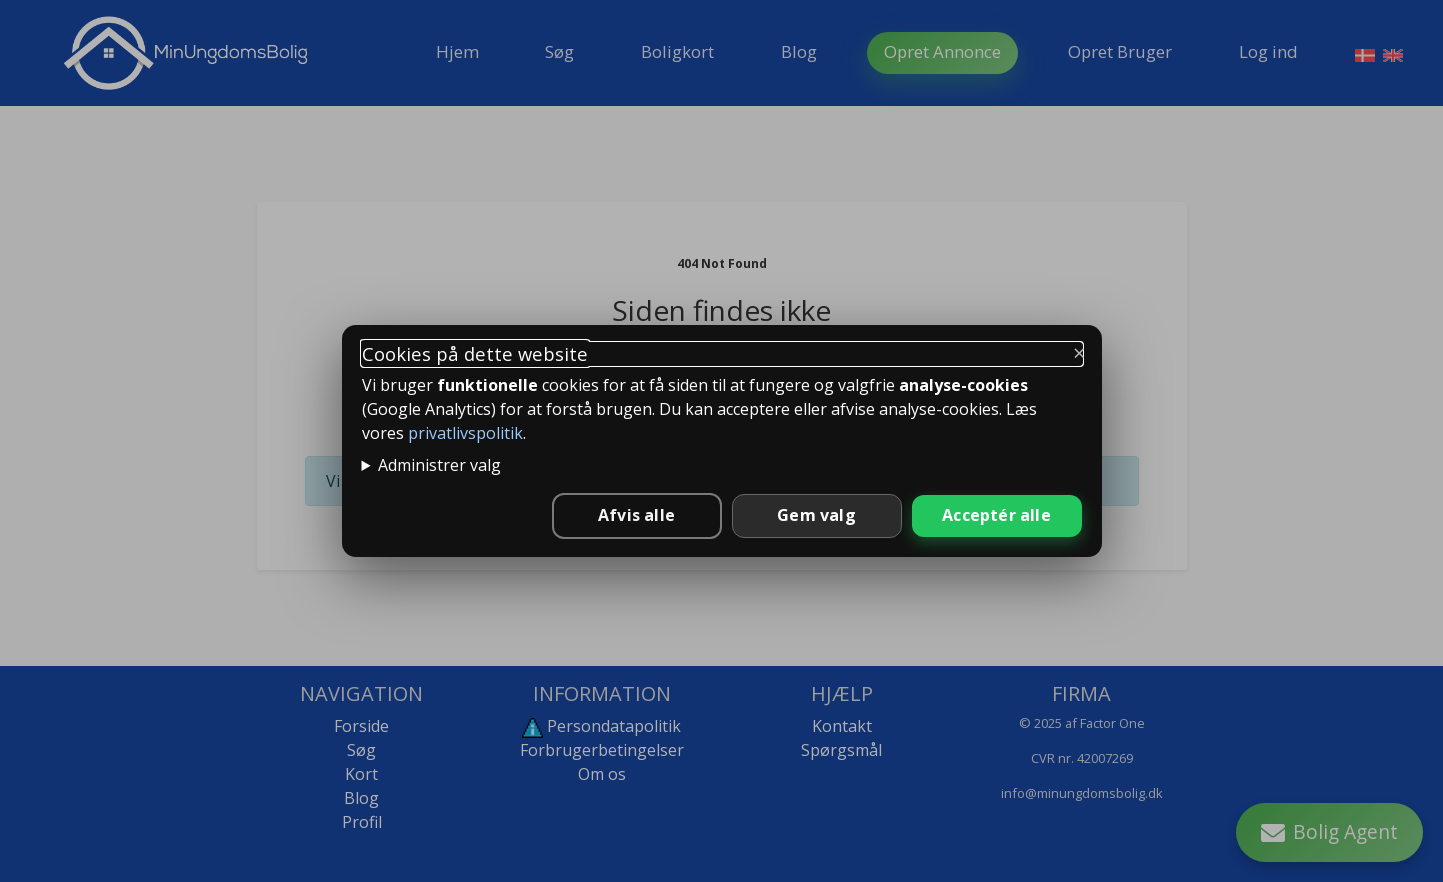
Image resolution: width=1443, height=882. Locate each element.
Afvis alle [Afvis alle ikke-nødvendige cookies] (636, 515)
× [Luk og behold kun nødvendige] (1079, 352)
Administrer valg (439, 465)
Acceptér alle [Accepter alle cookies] (996, 515)
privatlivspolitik (465, 433)
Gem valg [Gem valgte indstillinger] (816, 515)
